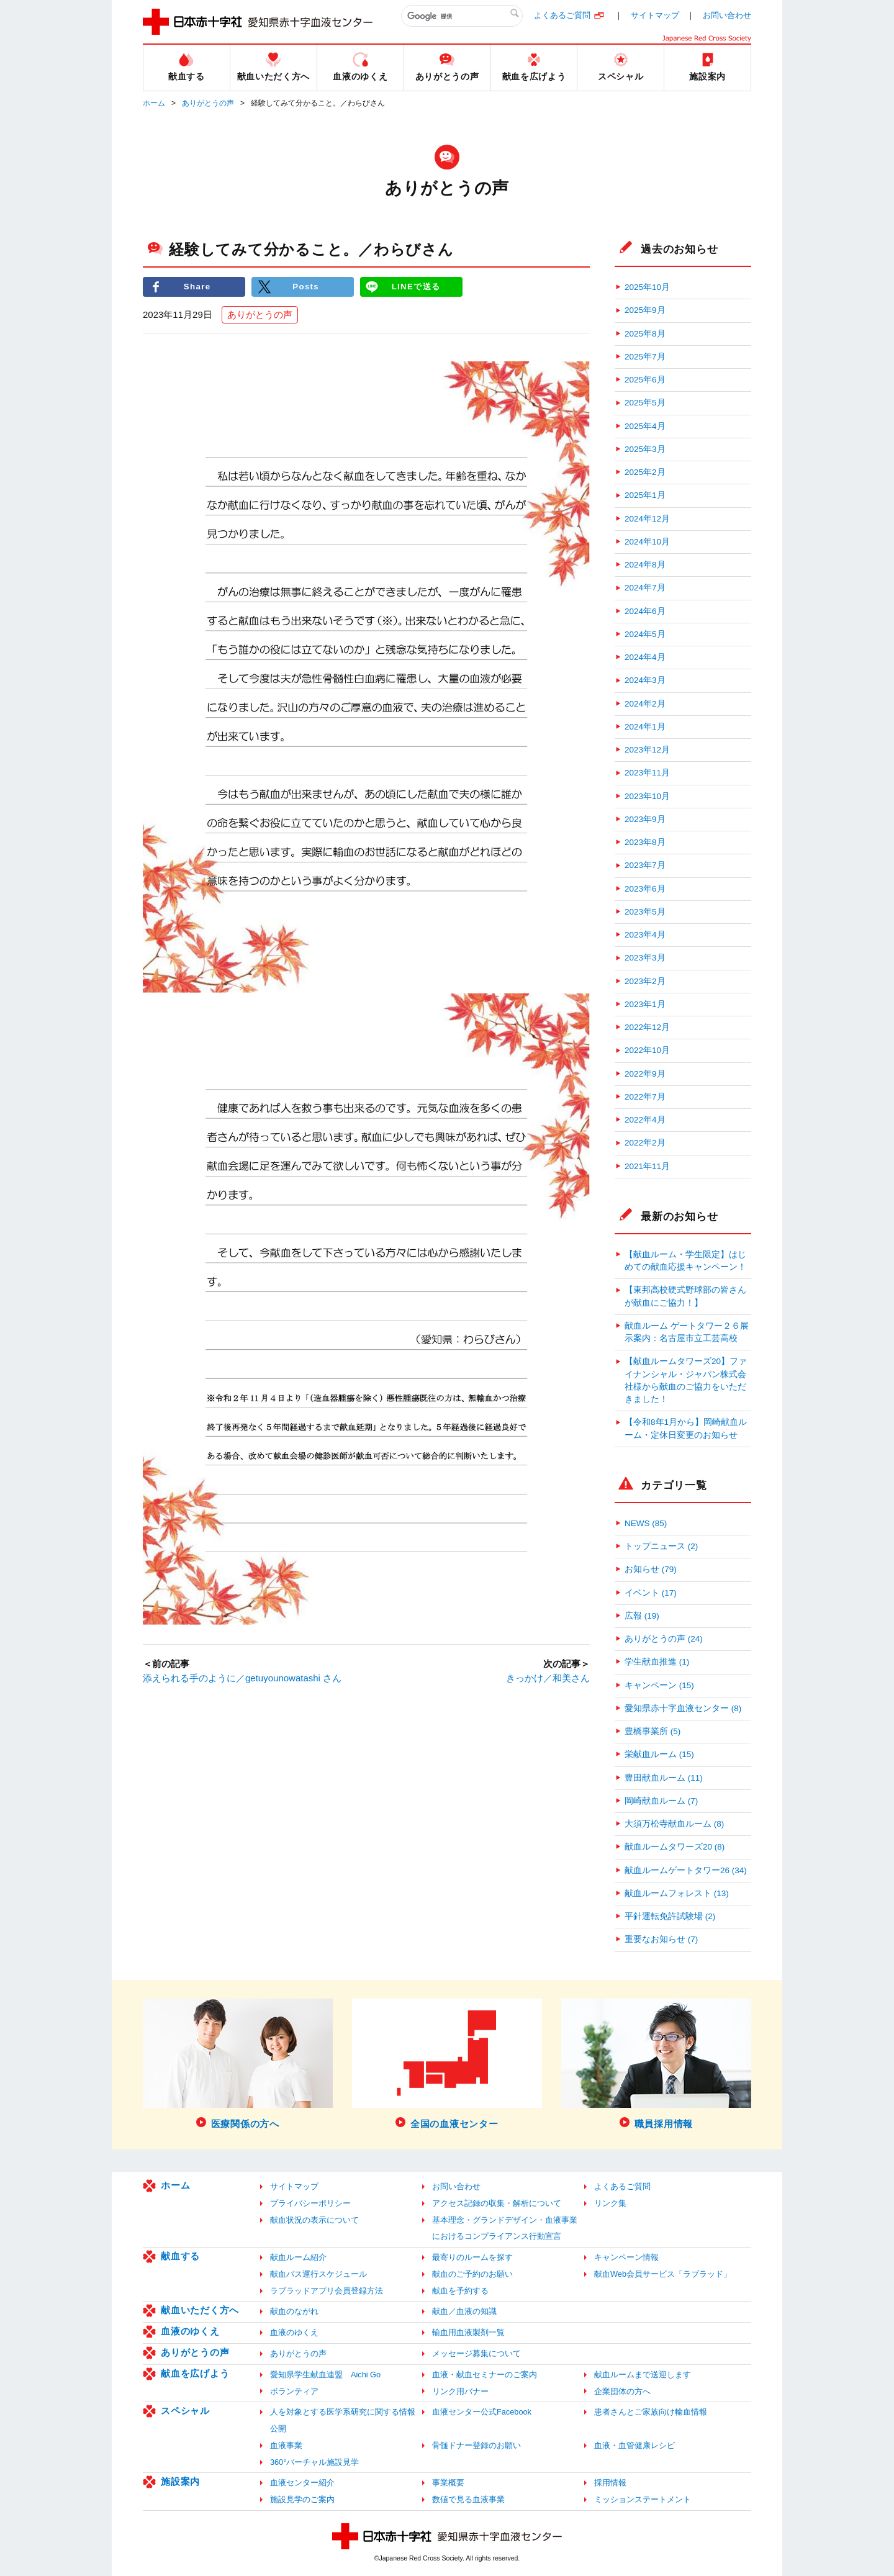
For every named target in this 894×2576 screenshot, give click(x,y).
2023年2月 (645, 981)
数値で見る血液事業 (468, 2499)
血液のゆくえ (190, 2331)
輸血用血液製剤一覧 (468, 2332)
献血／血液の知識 (464, 2311)
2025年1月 (645, 495)
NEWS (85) (646, 1523)
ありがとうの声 (208, 103)
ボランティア (294, 2391)
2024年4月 (645, 657)
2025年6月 (645, 379)
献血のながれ (294, 2311)
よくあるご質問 (562, 15)
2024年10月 (647, 541)
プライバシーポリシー (310, 2203)
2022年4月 (645, 1119)
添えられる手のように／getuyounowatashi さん (242, 1678)
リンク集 (610, 2203)
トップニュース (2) (661, 1546)
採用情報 (610, 2482)
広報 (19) (642, 1615)
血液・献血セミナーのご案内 (484, 2374)
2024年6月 (645, 611)
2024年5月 (645, 634)
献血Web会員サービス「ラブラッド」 (662, 2274)
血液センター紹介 (302, 2482)
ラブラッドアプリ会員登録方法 (326, 2290)
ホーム (154, 103)
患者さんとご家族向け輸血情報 (650, 2411)
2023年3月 (645, 957)
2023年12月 (647, 749)
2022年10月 (647, 1050)
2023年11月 (647, 772)
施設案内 (180, 2481)
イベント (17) (651, 1593)
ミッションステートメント (642, 2499)
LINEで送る (416, 286)
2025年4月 (645, 426)
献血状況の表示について (314, 2220)
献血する (180, 2256)
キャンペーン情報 (626, 2257)
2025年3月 (645, 449)
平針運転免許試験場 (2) (670, 1916)
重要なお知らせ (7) (661, 1939)
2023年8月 (645, 842)
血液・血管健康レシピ (634, 2445)
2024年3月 (645, 680)
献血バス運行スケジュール (318, 2274)
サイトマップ (655, 15)
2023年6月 (645, 888)
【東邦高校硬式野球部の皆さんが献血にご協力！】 (685, 1296)
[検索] (462, 16)
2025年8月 (645, 333)
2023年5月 (645, 911)
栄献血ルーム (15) (659, 1754)
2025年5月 (645, 402)
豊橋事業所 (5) (652, 1731)
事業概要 (448, 2482)
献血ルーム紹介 (298, 2257)
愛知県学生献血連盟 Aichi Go (325, 2374)
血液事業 (286, 2445)
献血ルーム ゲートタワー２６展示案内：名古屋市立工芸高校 (687, 1332)
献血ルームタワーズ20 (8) (675, 1846)
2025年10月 (647, 287)
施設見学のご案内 (302, 2499)
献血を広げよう (195, 2373)
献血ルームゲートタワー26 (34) (686, 1870)
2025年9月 (645, 310)
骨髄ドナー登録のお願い (476, 2445)
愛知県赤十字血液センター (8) (683, 1708)
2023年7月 (645, 865)
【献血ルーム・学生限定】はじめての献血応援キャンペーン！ (685, 1261)
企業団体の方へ (622, 2391)
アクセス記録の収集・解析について (496, 2203)
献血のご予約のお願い (472, 2274)
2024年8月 (645, 564)
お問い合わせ (727, 15)
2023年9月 (645, 819)
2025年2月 (645, 472)
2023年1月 (645, 1004)
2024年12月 (647, 518)
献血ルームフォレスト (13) (677, 1893)
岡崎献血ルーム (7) (661, 1800)
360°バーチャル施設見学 (314, 2462)
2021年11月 (647, 1166)
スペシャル (185, 2410)
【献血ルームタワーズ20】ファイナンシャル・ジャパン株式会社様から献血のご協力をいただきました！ (686, 1380)
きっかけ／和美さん (548, 1678)
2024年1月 (645, 726)
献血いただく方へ (200, 2310)
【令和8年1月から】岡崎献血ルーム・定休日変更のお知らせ (686, 1428)
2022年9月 (645, 1073)
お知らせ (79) (651, 1569)
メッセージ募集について (476, 2353)
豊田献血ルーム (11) (664, 1778)
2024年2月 (645, 703)
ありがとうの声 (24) (664, 1638)
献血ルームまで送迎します (642, 2374)
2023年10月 (647, 796)
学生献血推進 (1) (657, 1661)
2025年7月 (645, 356)
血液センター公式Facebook (481, 2411)
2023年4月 (645, 934)
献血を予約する (460, 2290)
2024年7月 (645, 587)
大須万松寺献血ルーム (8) (674, 1823)
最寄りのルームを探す (472, 2257)
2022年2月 (645, 1142)
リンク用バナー (460, 2391)
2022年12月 (647, 1027)
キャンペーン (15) (659, 1685)
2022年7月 (645, 1096)
